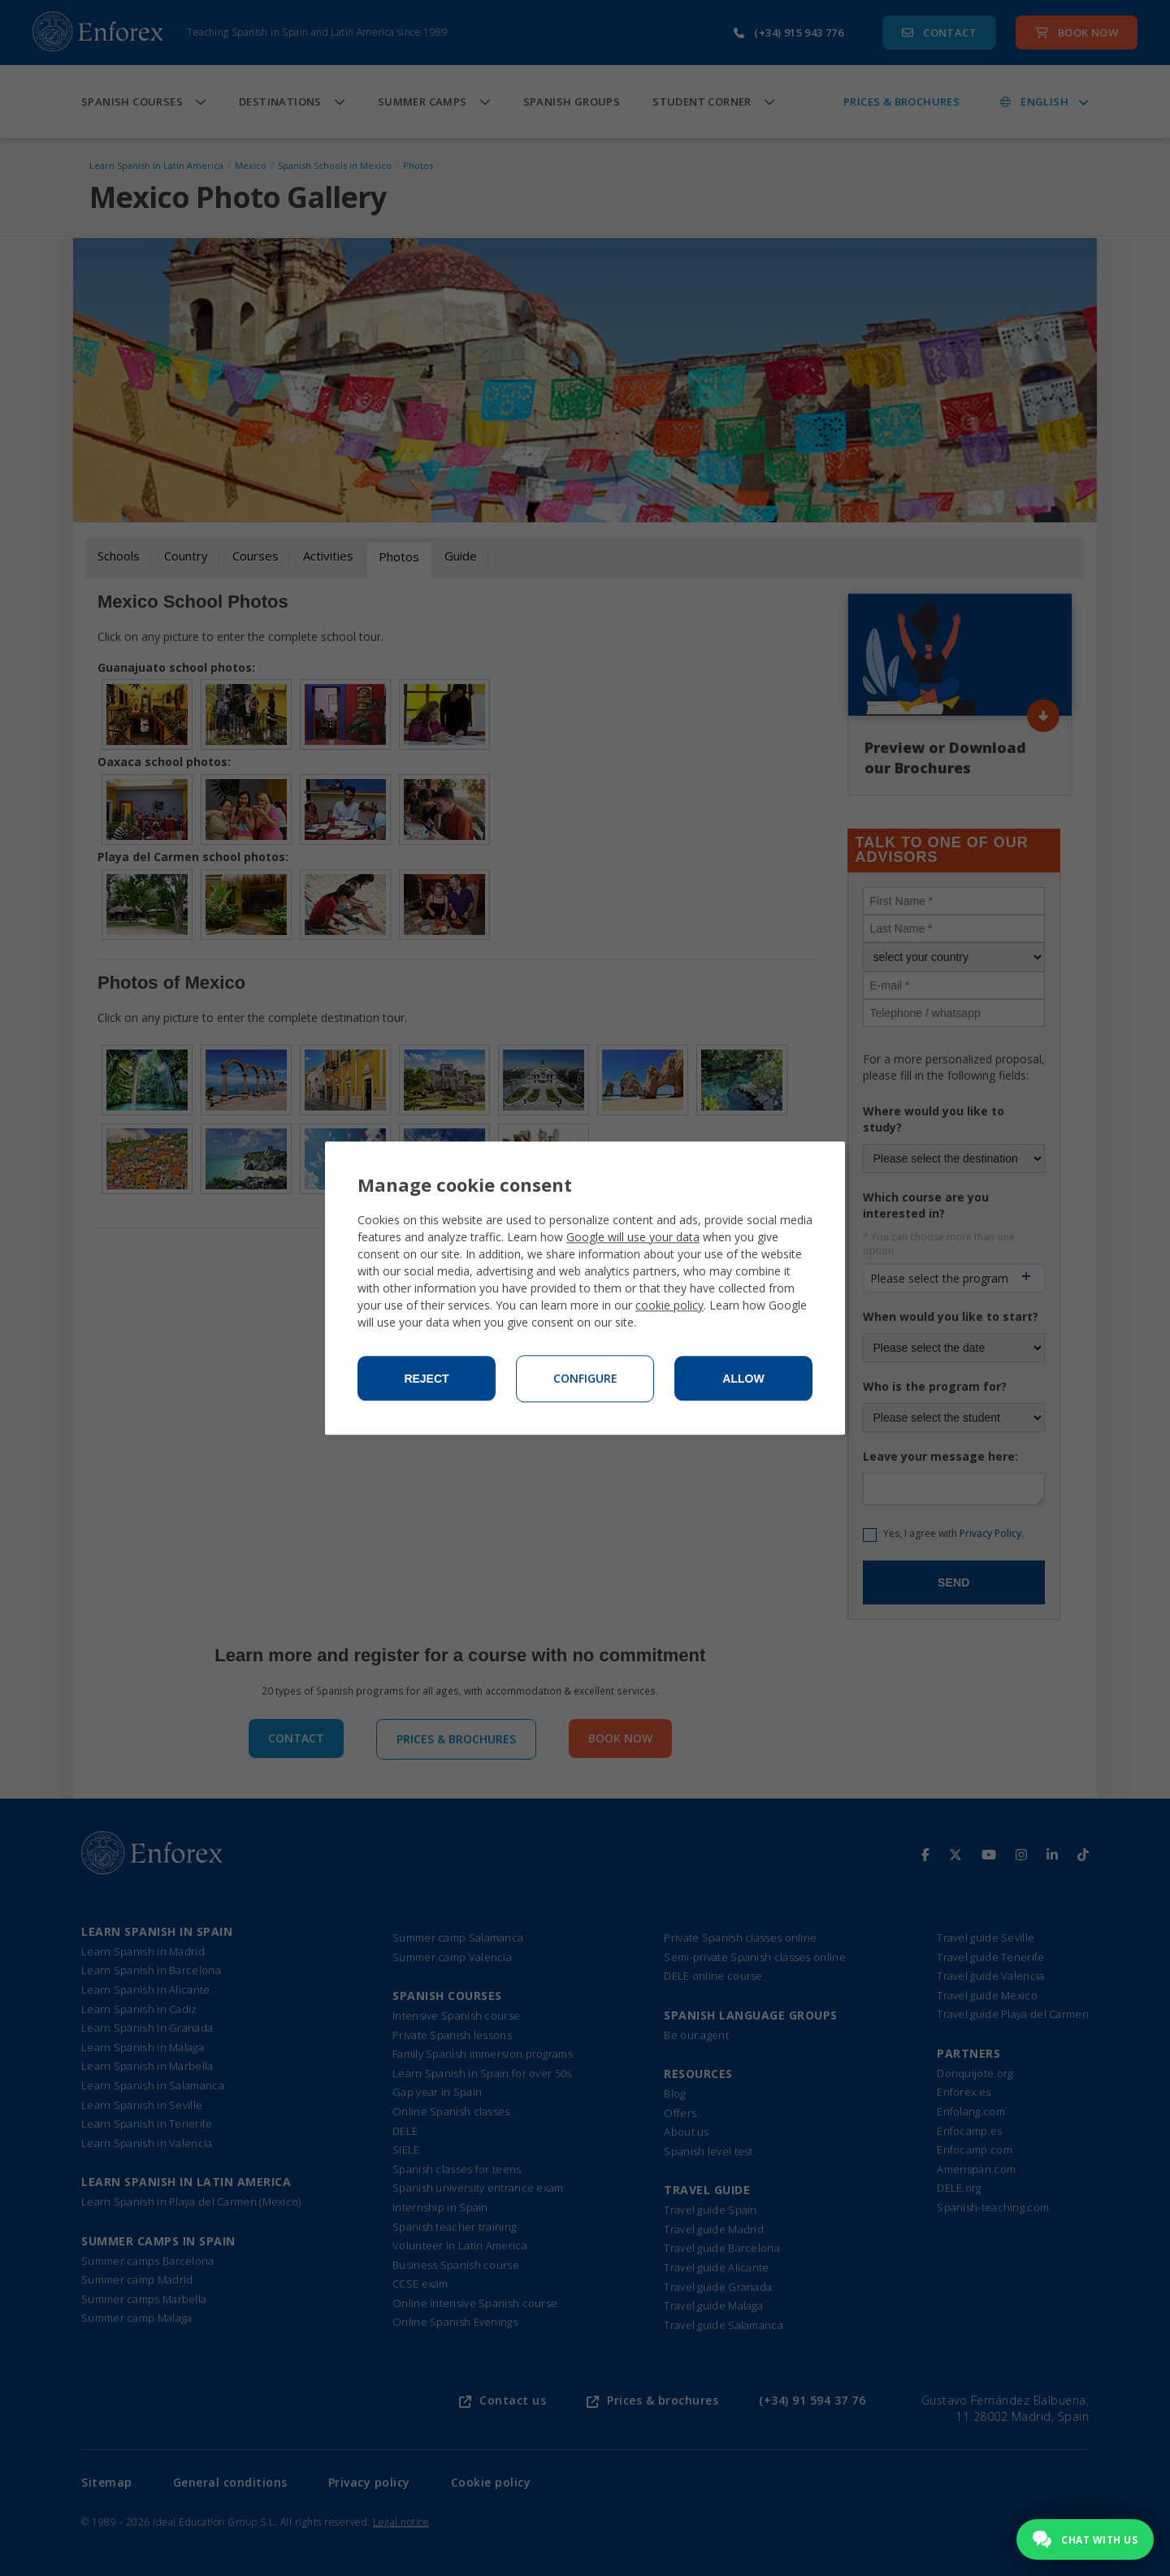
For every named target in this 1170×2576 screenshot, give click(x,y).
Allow (743, 1378)
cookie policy (669, 1305)
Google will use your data (633, 1237)
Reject (426, 1378)
